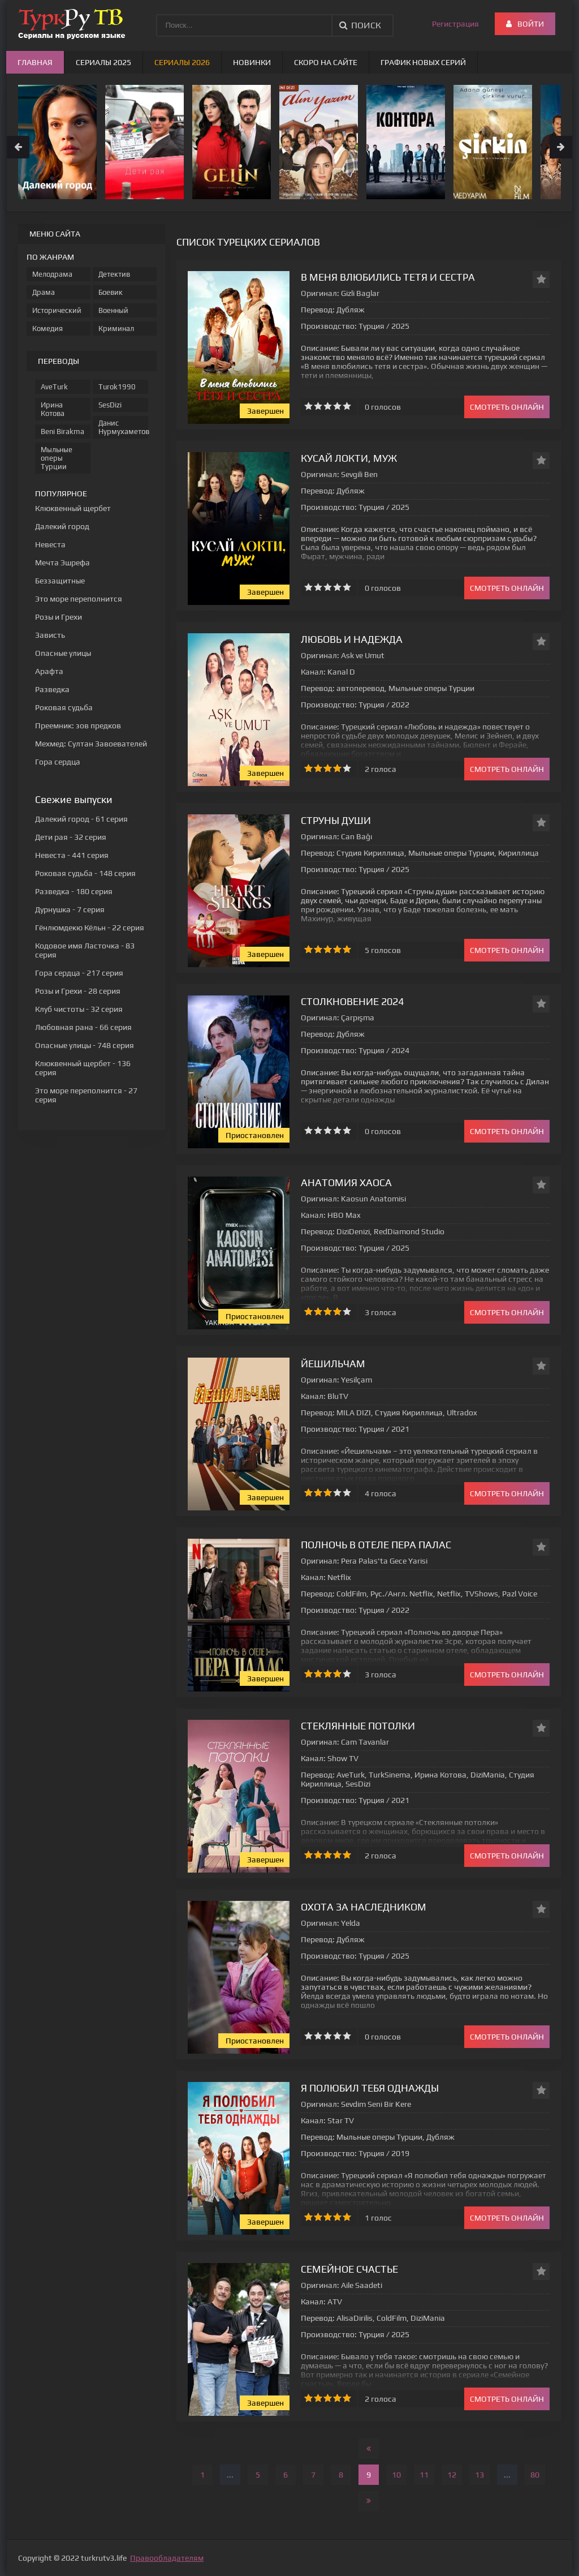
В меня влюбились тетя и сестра (388, 277)
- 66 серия (83, 1027)
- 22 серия (89, 927)
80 (534, 2474)
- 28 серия (77, 990)
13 (479, 2474)
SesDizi (110, 405)
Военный (113, 310)
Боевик (110, 292)
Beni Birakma (62, 431)
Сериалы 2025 (103, 62)
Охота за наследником (363, 1907)
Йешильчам (333, 1363)
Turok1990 (117, 387)
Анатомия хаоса (346, 1182)
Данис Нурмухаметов (123, 427)
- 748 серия (84, 1045)
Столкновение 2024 (352, 1001)
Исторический (56, 310)
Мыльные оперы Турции (56, 458)
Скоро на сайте (325, 62)
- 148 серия (85, 873)
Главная (35, 62)
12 (451, 2474)
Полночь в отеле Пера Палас (376, 1545)
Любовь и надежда (352, 639)
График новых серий (423, 62)
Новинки (252, 62)
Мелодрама (52, 274)
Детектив (114, 274)
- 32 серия (70, 837)
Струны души (336, 820)
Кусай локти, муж (349, 458)
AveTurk (54, 387)
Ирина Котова (52, 409)
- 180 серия (74, 891)
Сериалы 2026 (182, 62)
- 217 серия (79, 972)
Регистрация (455, 23)
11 (424, 2474)
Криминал (116, 328)
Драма (43, 292)
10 (396, 2474)
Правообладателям (167, 2557)
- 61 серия (81, 818)
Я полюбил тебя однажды (370, 2088)
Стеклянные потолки (358, 1726)
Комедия (47, 328)
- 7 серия (70, 909)
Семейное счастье (349, 2269)
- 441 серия (72, 855)
